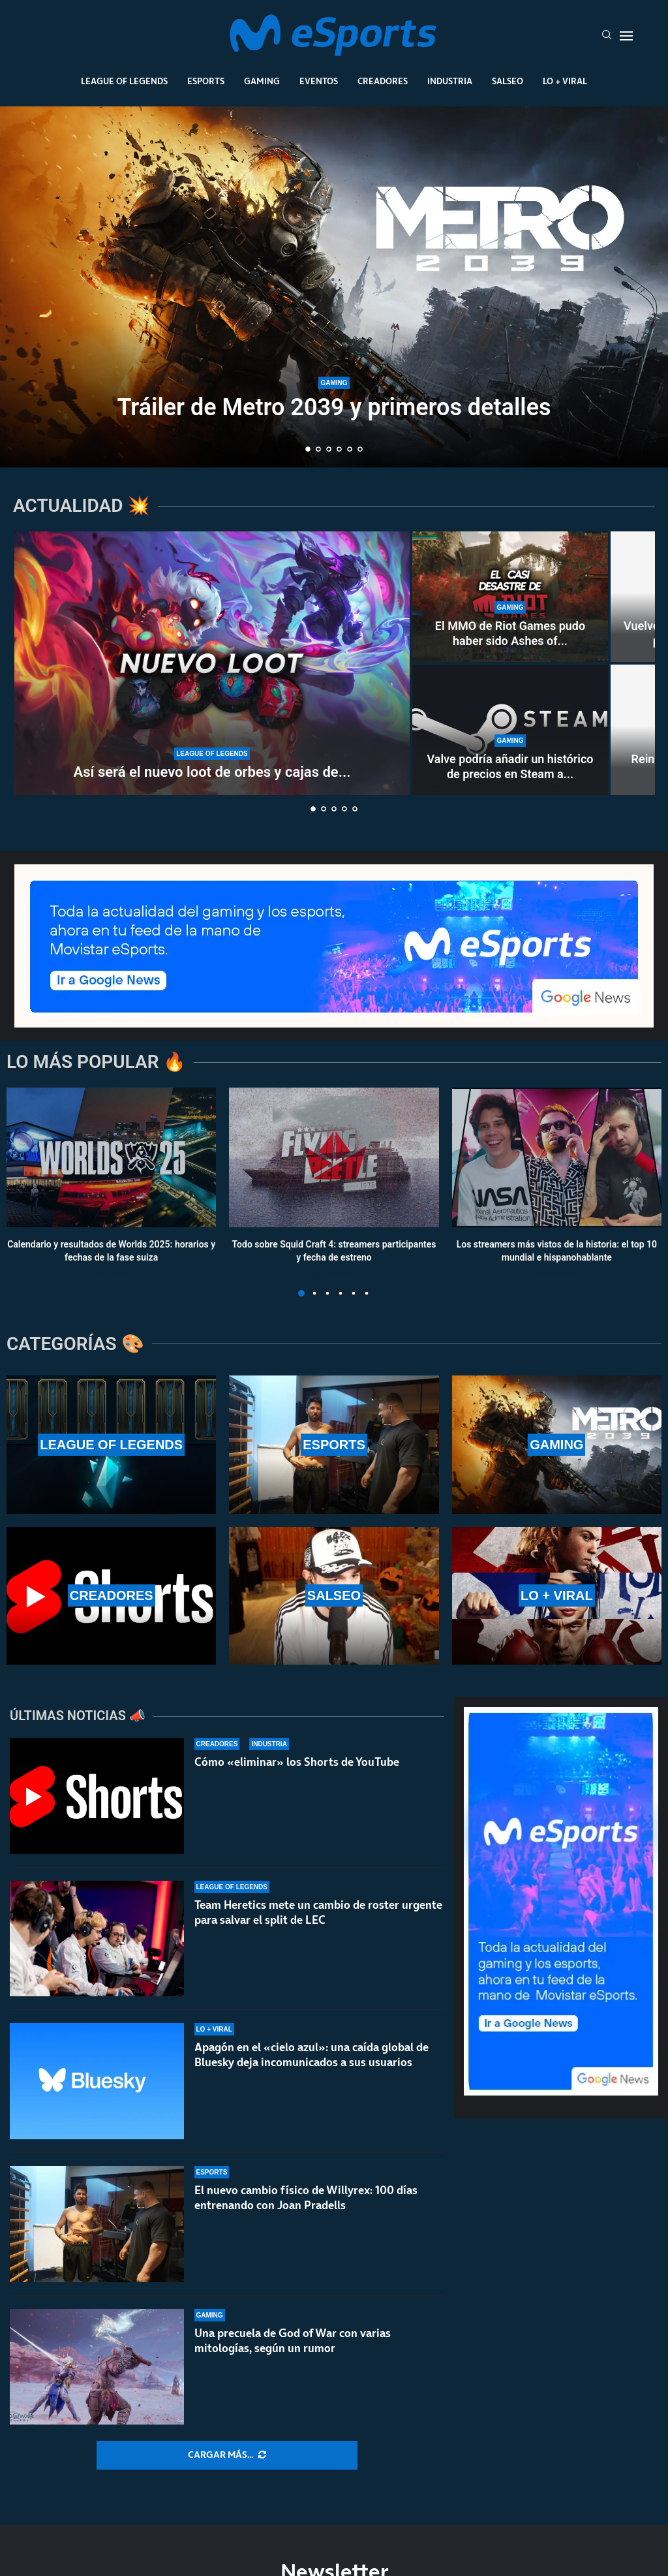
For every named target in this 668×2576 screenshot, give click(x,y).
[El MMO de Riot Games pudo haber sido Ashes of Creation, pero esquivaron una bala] (510, 596)
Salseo (507, 81)
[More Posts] (227, 2455)
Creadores (382, 81)
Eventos (318, 81)
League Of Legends (124, 81)
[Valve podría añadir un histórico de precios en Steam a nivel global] (510, 730)
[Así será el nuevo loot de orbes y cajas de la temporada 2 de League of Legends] (212, 663)
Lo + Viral (565, 81)
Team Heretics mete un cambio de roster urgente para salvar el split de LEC (318, 1912)
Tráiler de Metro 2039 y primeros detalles (334, 407)
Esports (205, 81)
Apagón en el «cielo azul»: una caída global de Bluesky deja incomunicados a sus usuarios (311, 2054)
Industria (449, 81)
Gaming (262, 81)
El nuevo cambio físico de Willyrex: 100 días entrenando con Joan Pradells (306, 2197)
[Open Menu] (626, 35)
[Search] (606, 36)
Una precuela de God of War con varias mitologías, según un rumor (292, 2340)
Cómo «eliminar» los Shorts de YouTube (296, 1762)
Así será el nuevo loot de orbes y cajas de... (212, 772)
